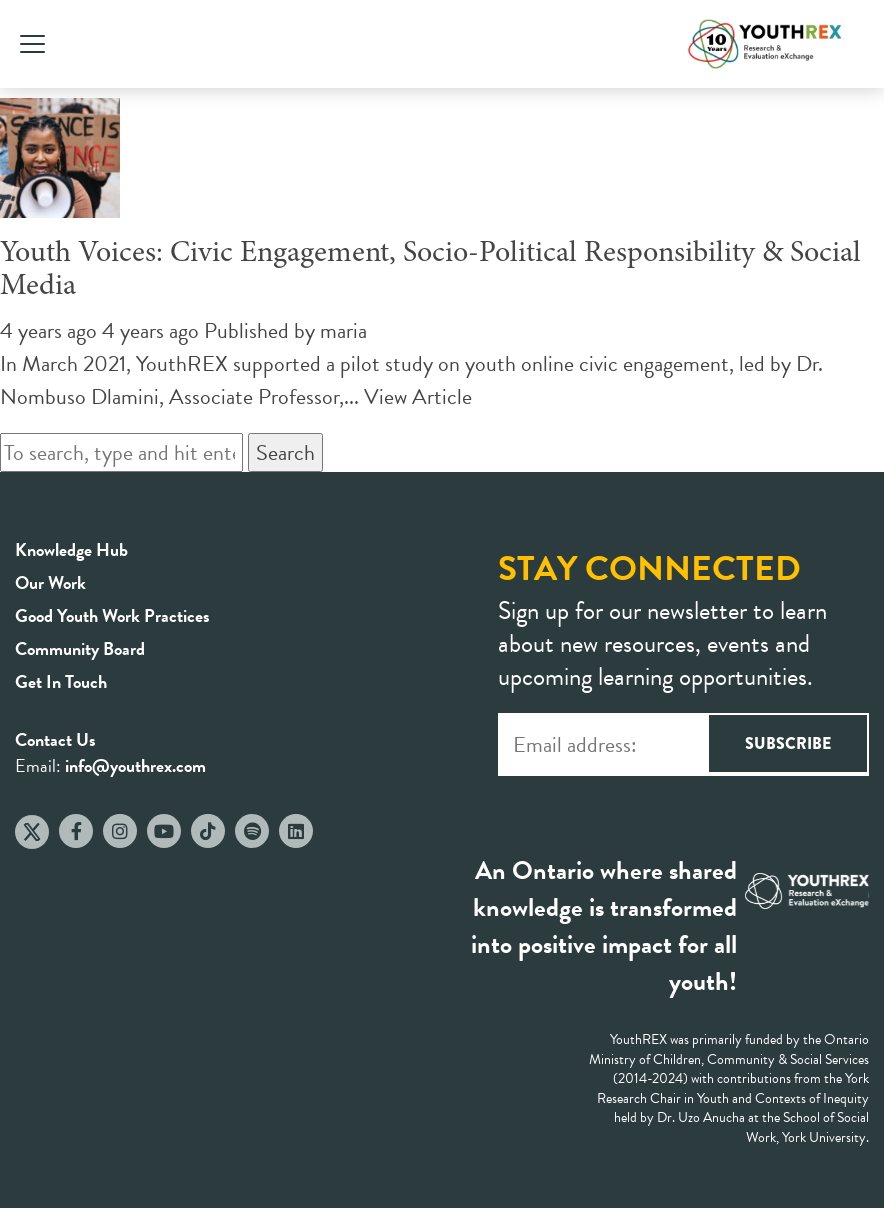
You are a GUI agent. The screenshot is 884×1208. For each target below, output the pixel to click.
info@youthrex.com (135, 765)
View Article (418, 396)
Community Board (80, 648)
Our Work (50, 582)
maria (343, 330)
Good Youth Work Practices (112, 615)
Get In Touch (61, 681)
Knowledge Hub (71, 549)
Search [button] (285, 452)
